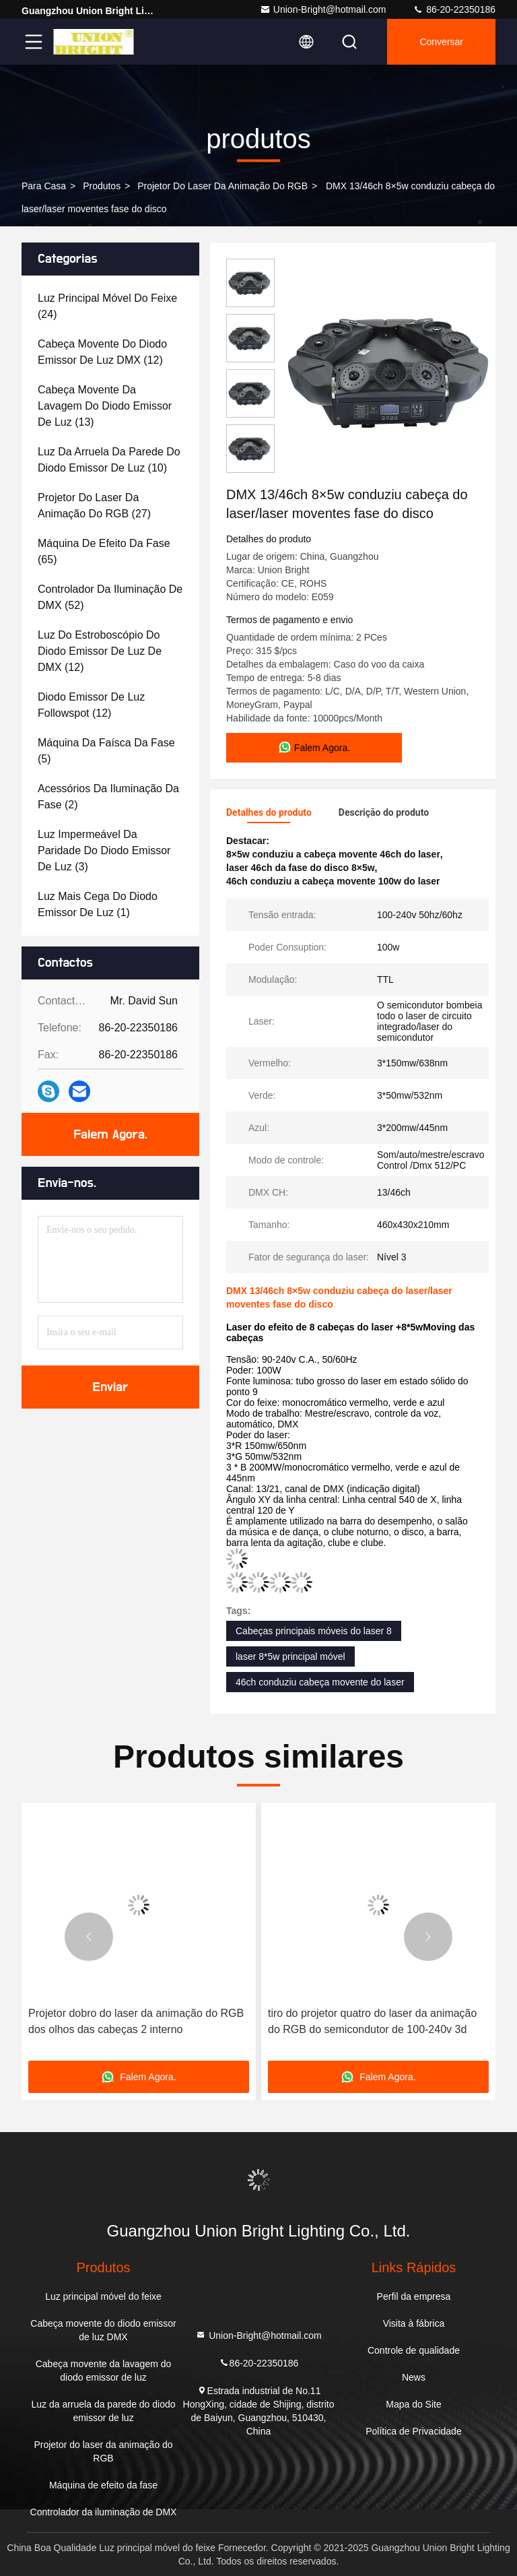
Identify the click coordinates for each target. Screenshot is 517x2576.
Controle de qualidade (414, 2350)
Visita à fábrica (414, 2323)
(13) (105, 406)
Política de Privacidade (413, 2431)
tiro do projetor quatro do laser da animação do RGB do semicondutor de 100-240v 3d (372, 2021)
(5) (106, 751)
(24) (107, 306)
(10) (109, 460)
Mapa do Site (414, 2404)
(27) (94, 505)
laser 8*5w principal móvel (290, 1656)
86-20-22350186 (454, 9)
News (413, 2377)
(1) (98, 904)
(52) (110, 597)
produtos (101, 186)
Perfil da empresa (414, 2296)
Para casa (44, 186)
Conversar (441, 41)
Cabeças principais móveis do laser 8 (314, 1630)
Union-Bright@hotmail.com (323, 9)
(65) (104, 551)
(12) (102, 352)
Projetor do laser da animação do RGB (222, 186)
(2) (108, 796)
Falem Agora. (110, 1134)
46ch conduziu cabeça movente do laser (320, 1682)
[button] (89, 1936)
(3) (104, 850)
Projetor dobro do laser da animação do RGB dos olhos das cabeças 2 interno (136, 2021)
